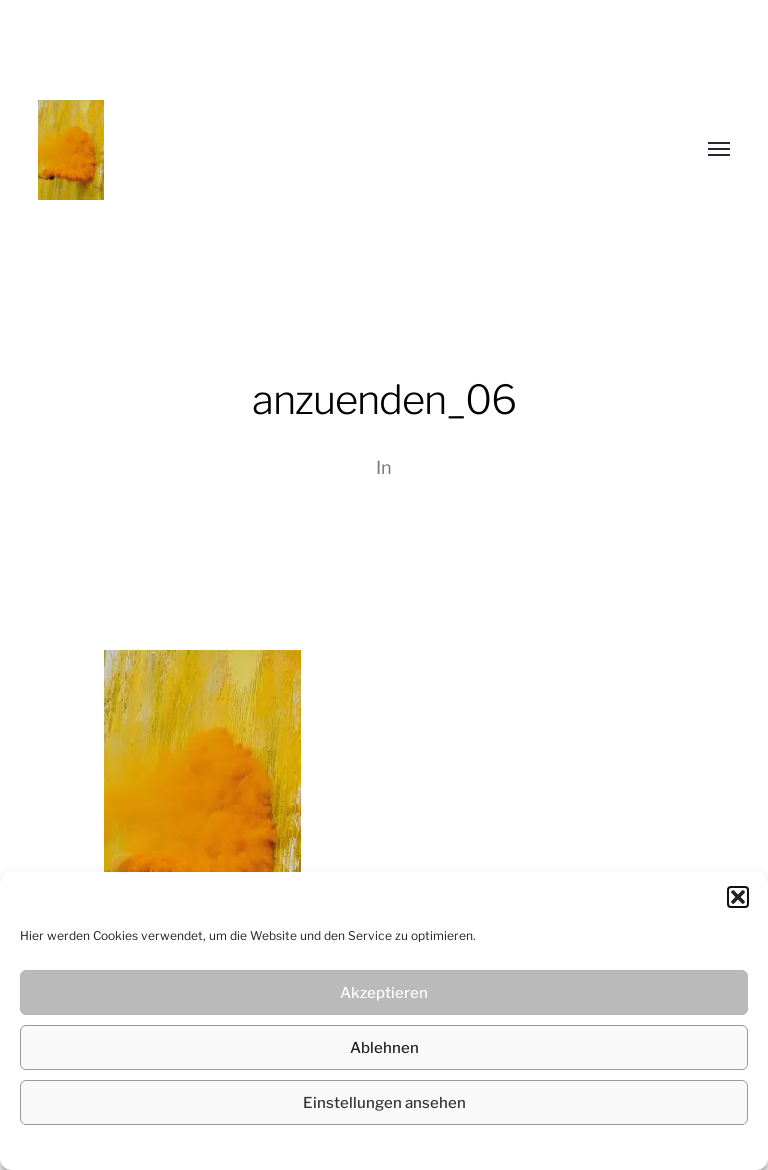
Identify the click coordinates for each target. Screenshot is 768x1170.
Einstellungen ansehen (384, 1103)
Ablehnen (384, 1048)
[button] (738, 897)
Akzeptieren (384, 993)
